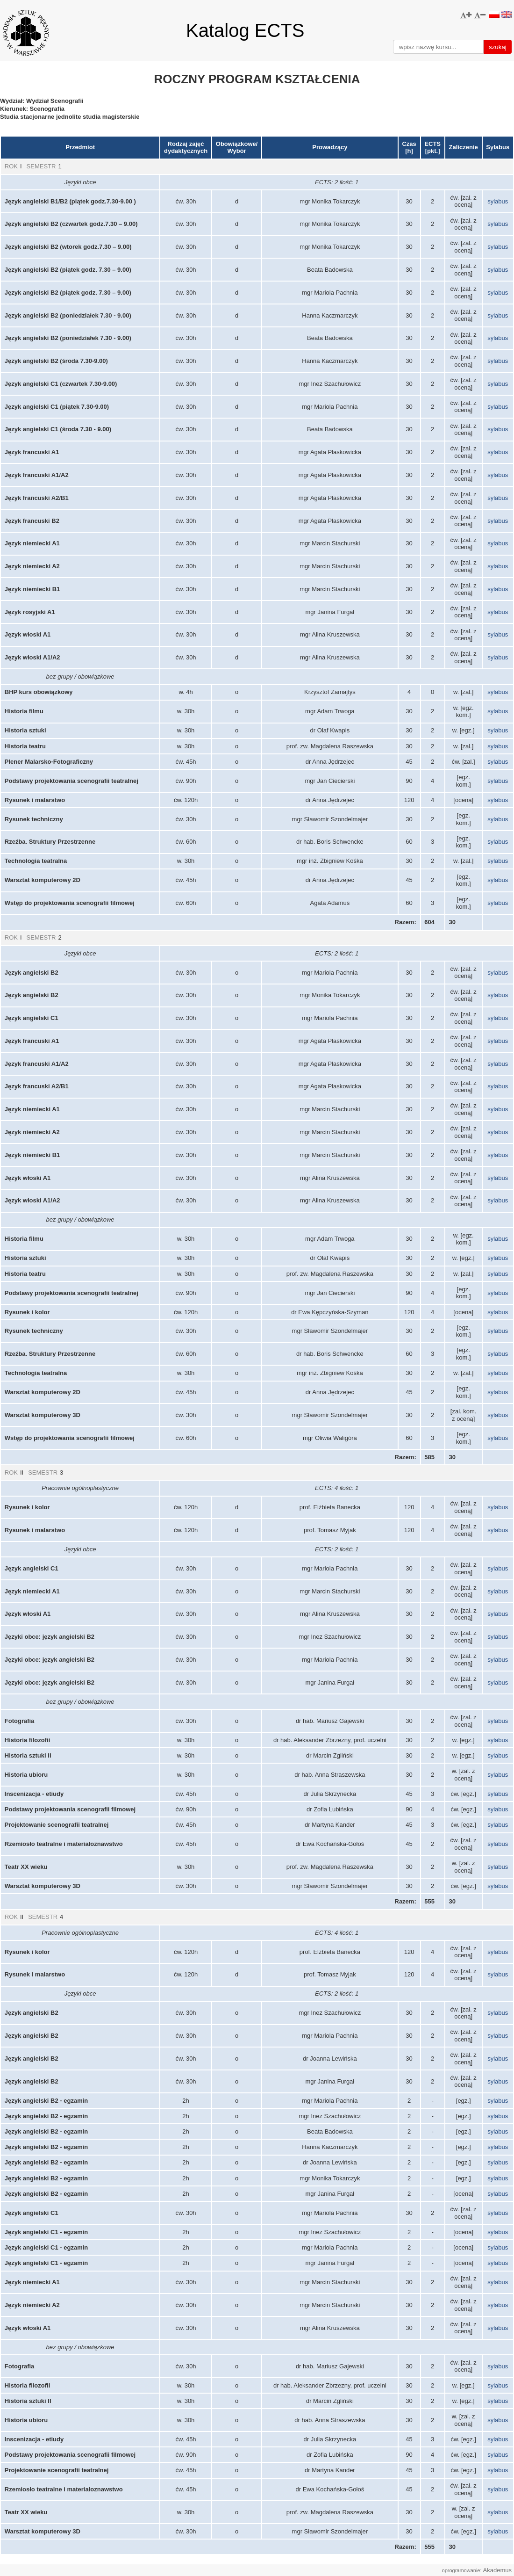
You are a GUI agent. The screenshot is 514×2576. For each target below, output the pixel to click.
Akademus (497, 2570)
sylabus (497, 201)
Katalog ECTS (245, 30)
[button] (465, 15)
